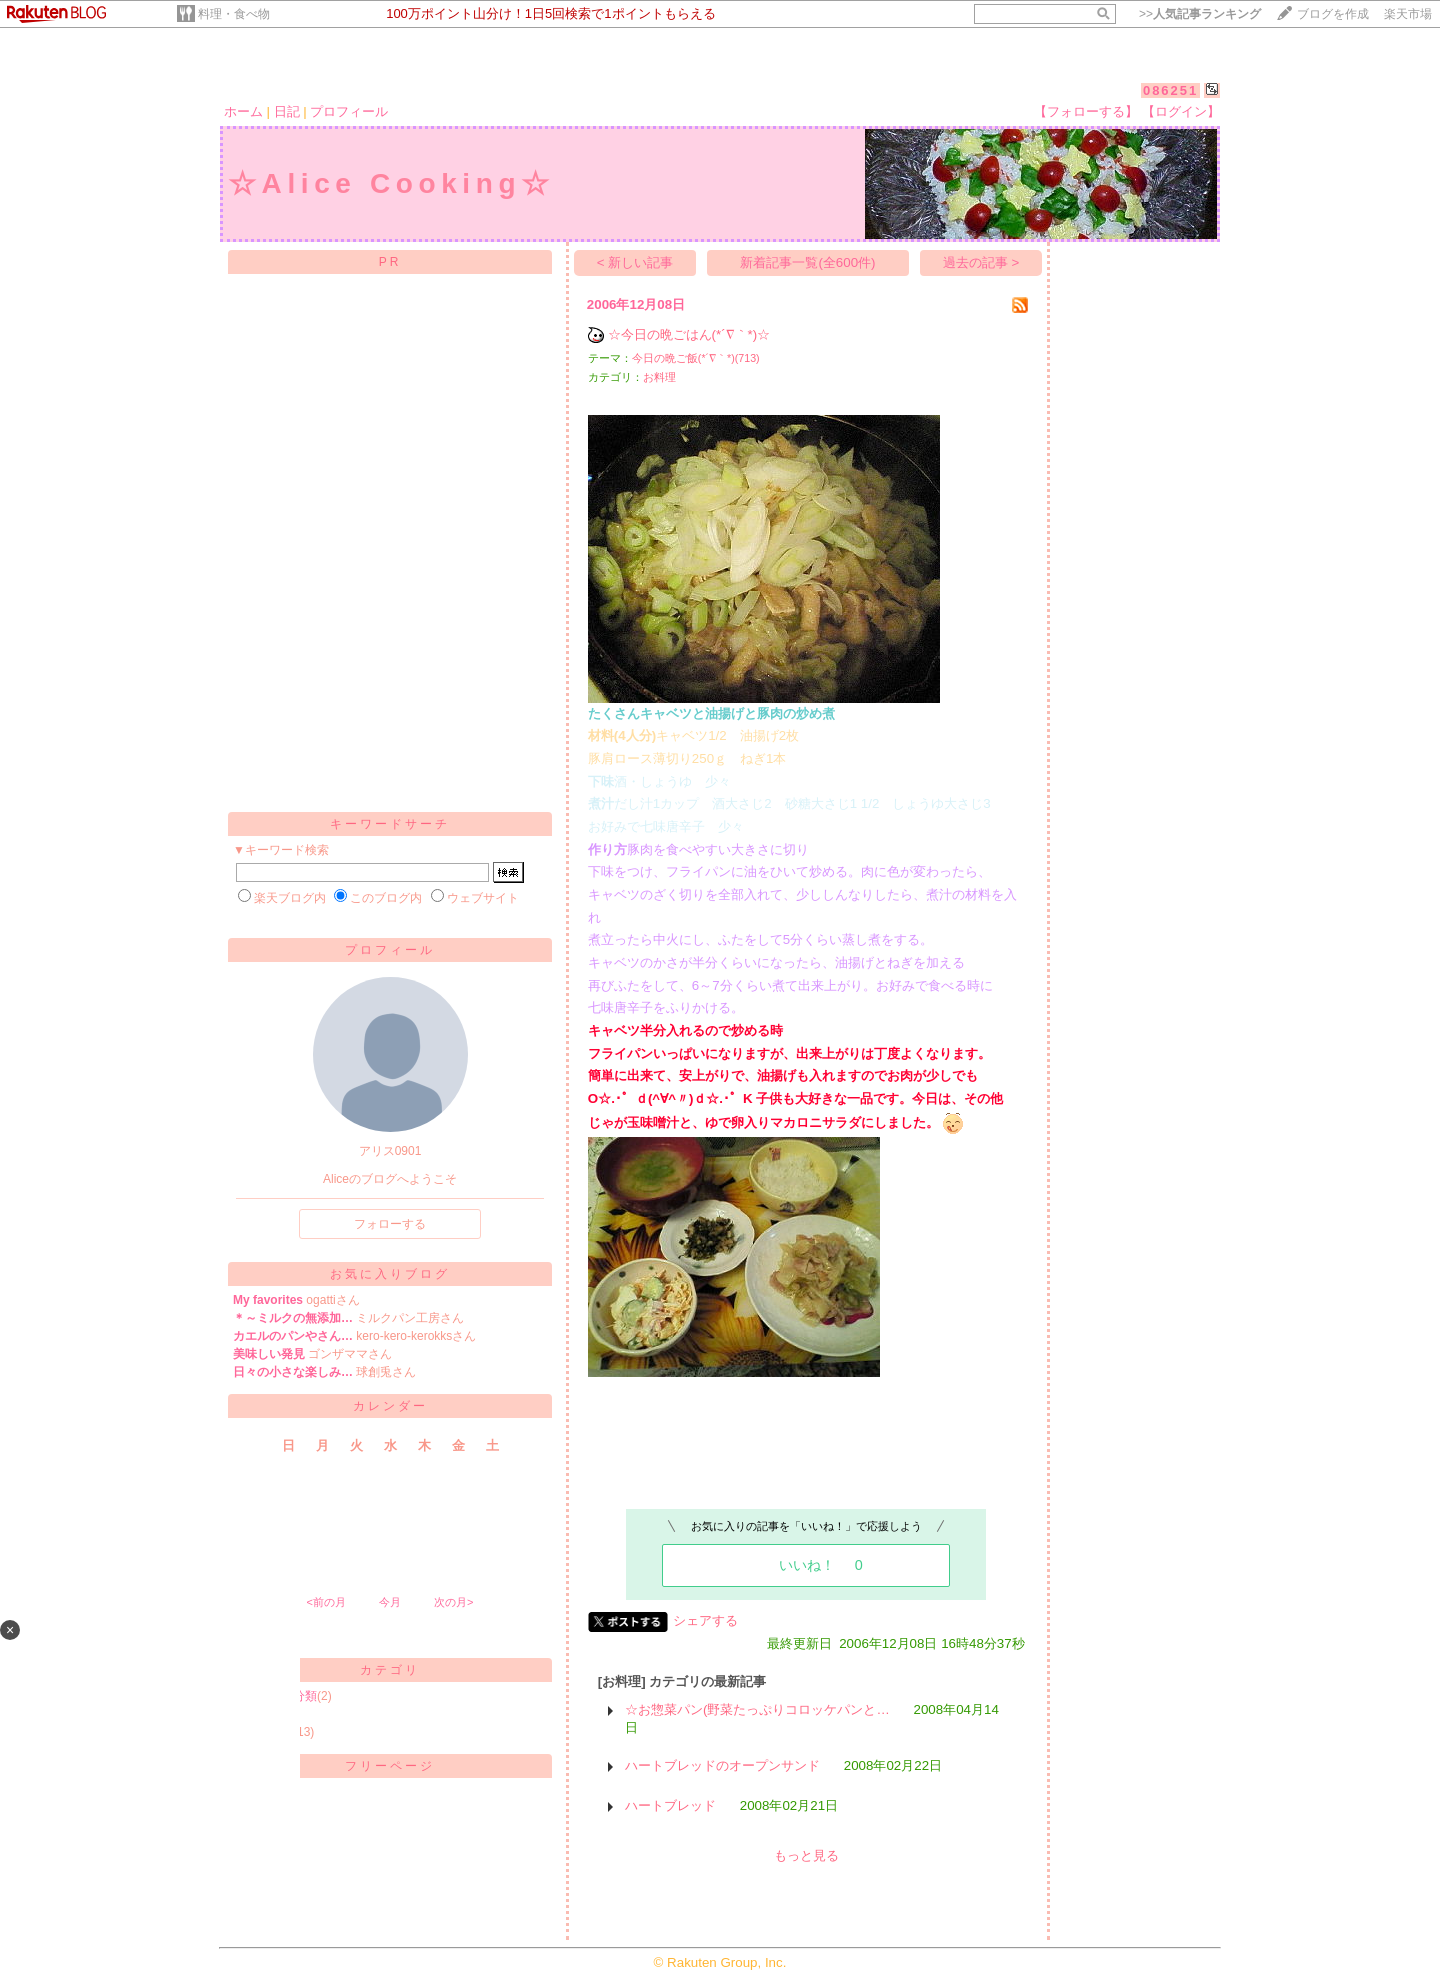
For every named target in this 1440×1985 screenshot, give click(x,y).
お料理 (659, 377)
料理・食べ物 (234, 14)
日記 (287, 111)
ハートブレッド (670, 1805)
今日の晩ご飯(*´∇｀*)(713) (696, 358)
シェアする (705, 1620)
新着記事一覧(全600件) (807, 262)
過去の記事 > (981, 262)
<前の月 (325, 1602)
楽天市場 (1408, 14)
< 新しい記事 (635, 262)
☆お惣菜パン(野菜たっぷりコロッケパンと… (757, 1709)
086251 (1170, 90)
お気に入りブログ (390, 1274)
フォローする (390, 1224)
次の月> (453, 1602)
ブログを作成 (1333, 14)
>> (1200, 14)
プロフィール (349, 111)
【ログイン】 (1181, 111)
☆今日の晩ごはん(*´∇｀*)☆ (689, 334)
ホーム (243, 111)
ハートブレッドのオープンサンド (722, 1765)
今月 (390, 1602)
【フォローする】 (1086, 111)
